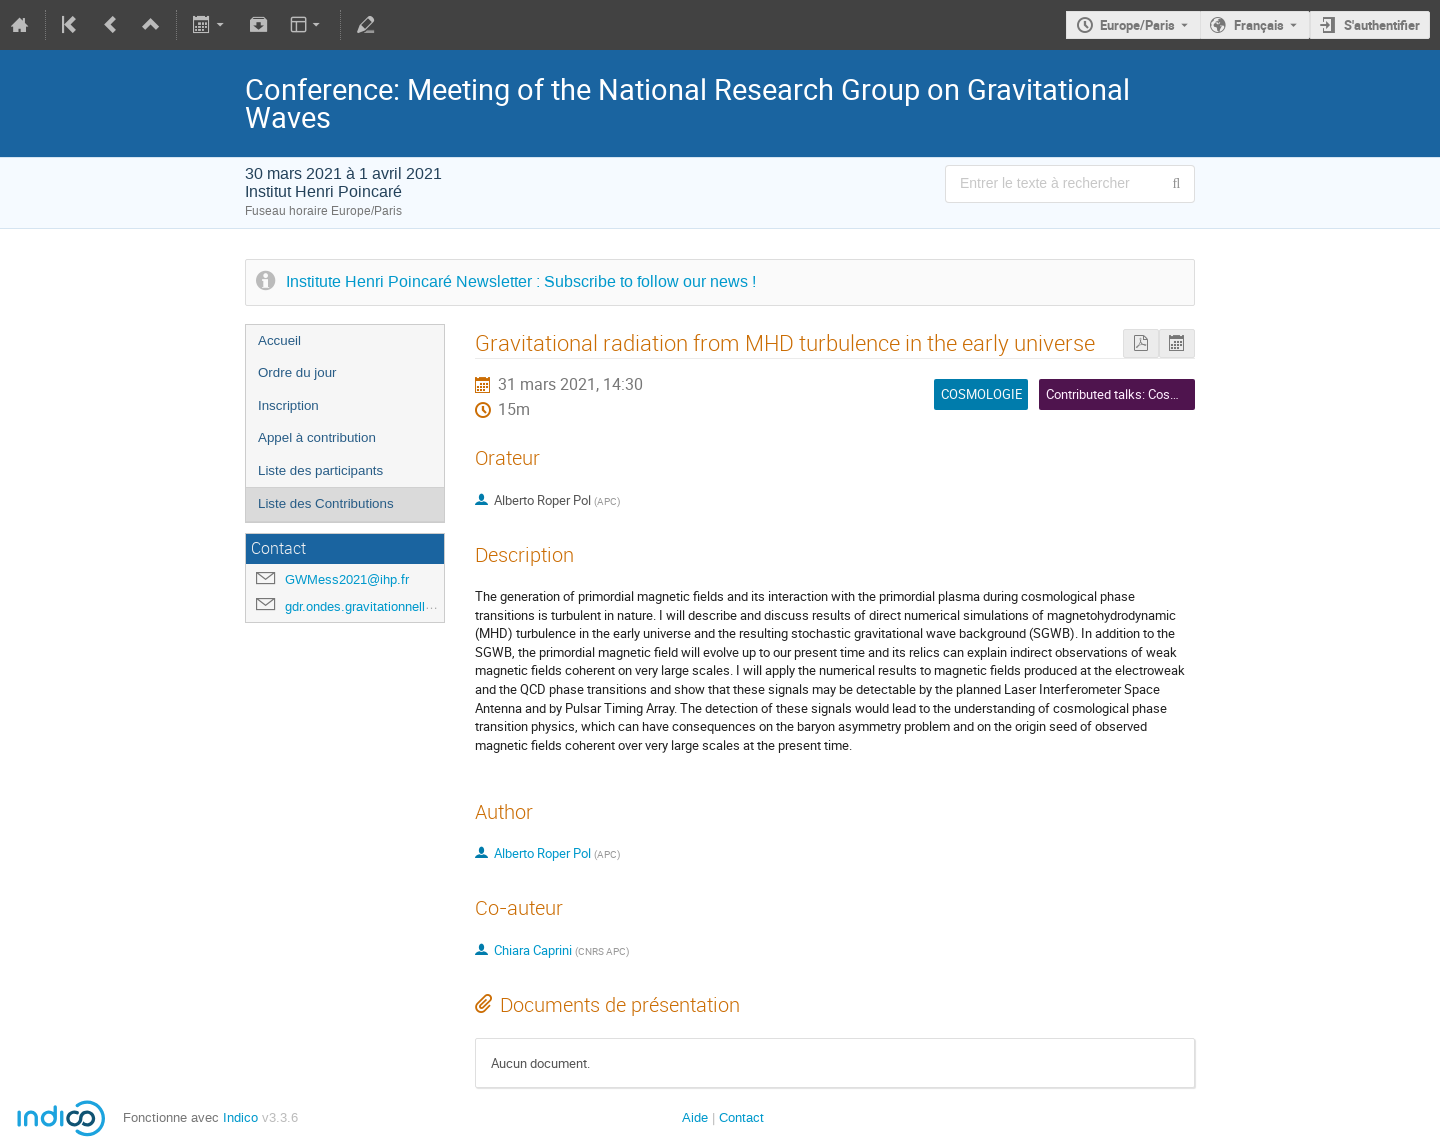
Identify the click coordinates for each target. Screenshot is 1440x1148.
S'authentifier (1382, 25)
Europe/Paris (1137, 25)
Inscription (288, 405)
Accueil (279, 340)
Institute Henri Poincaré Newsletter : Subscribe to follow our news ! (521, 282)
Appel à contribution (317, 437)
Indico (240, 1117)
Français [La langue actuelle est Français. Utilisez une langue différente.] (1259, 25)
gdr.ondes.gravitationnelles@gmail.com (398, 606)
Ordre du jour (297, 372)
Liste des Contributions (326, 503)
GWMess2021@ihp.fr (347, 579)
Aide (695, 1117)
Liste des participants (320, 470)
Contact (741, 1117)
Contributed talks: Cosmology (1128, 394)
